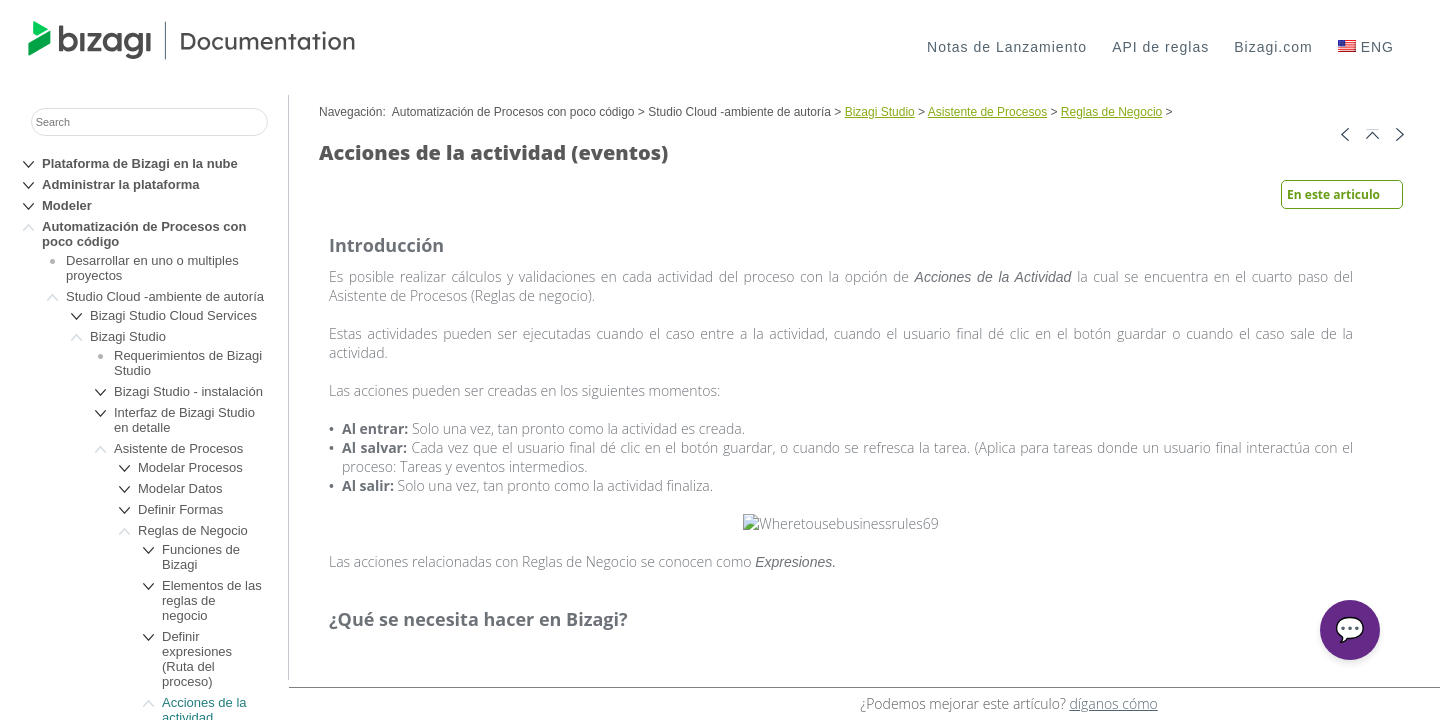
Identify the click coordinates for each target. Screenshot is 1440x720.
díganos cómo (1113, 703)
